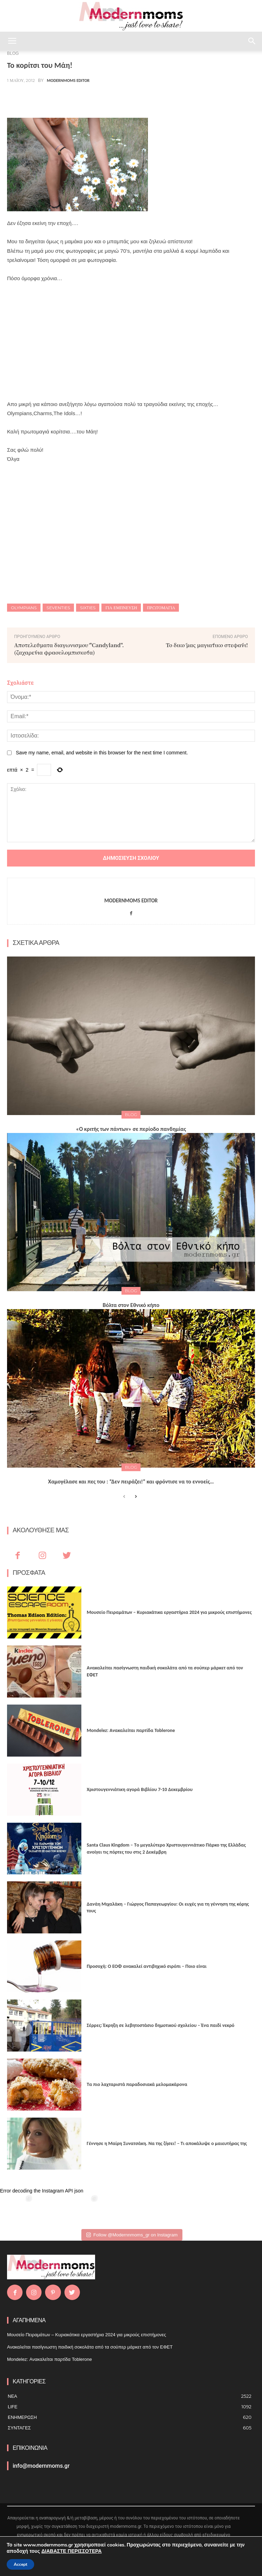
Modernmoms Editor (68, 80)
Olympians (24, 607)
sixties (87, 607)
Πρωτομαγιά (161, 607)
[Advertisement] (131, 341)
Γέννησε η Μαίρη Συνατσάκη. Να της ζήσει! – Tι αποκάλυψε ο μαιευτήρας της (167, 2143)
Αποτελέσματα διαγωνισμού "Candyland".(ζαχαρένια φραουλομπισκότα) (69, 648)
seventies (58, 607)
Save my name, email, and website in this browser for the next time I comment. (102, 752)
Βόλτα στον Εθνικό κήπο (131, 1305)
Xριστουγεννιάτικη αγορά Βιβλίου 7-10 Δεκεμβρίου (140, 1789)
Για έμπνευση (121, 607)
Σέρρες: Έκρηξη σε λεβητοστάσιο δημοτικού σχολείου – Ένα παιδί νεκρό (160, 2025)
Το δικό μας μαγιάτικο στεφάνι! (207, 645)
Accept (20, 2564)
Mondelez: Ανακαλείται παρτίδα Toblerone (131, 1730)
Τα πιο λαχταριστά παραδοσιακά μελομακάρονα (137, 2084)
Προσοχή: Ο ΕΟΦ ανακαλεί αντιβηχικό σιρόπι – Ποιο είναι (146, 1966)
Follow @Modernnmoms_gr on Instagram (131, 2234)
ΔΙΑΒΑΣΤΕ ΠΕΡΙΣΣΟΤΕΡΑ (71, 2551)
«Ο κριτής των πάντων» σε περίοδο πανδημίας (131, 1129)
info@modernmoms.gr (41, 2465)
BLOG (131, 1114)
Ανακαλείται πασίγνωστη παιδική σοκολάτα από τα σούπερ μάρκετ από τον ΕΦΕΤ (90, 2347)
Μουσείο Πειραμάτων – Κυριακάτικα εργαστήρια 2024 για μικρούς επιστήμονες (169, 1612)
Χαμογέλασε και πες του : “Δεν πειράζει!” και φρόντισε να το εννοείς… (131, 1481)
